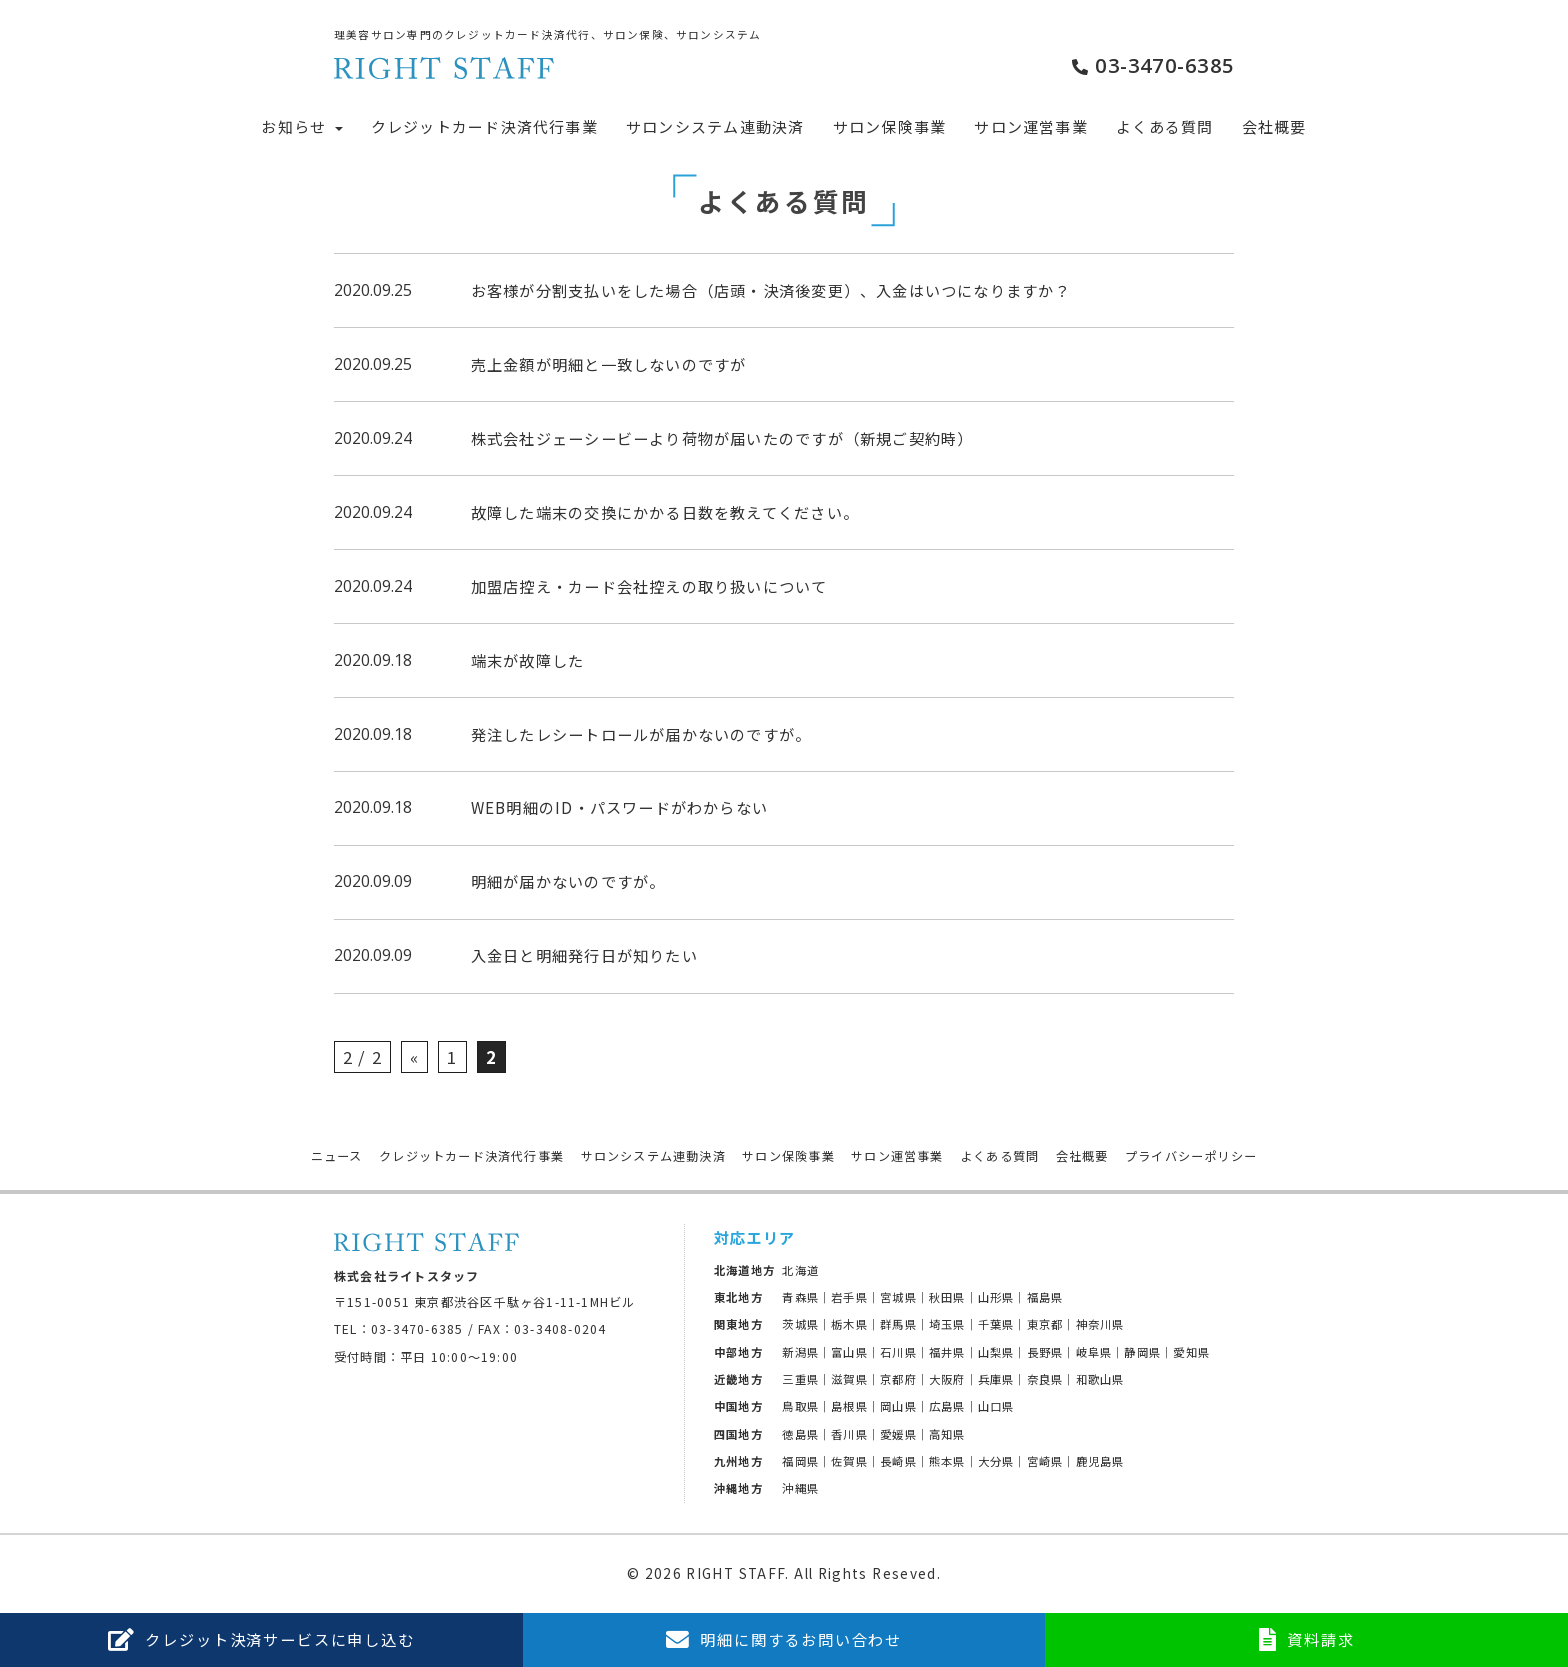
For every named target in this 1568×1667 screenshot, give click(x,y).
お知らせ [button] (301, 126)
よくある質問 (1164, 126)
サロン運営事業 (1031, 126)
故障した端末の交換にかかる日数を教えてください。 (665, 512)
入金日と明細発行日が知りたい (584, 955)
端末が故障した (528, 660)
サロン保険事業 (890, 126)
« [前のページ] (414, 1057)
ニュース (337, 1156)
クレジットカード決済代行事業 (484, 126)
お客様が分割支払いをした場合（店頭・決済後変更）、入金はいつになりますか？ (771, 290)
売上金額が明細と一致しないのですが (609, 364)
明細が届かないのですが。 (568, 881)
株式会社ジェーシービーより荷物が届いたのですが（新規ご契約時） (722, 438)
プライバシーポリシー (1191, 1156)
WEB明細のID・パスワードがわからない (619, 807)
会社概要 (1274, 126)
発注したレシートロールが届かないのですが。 (641, 734)
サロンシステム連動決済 (715, 126)
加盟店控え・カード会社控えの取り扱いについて (649, 586)
